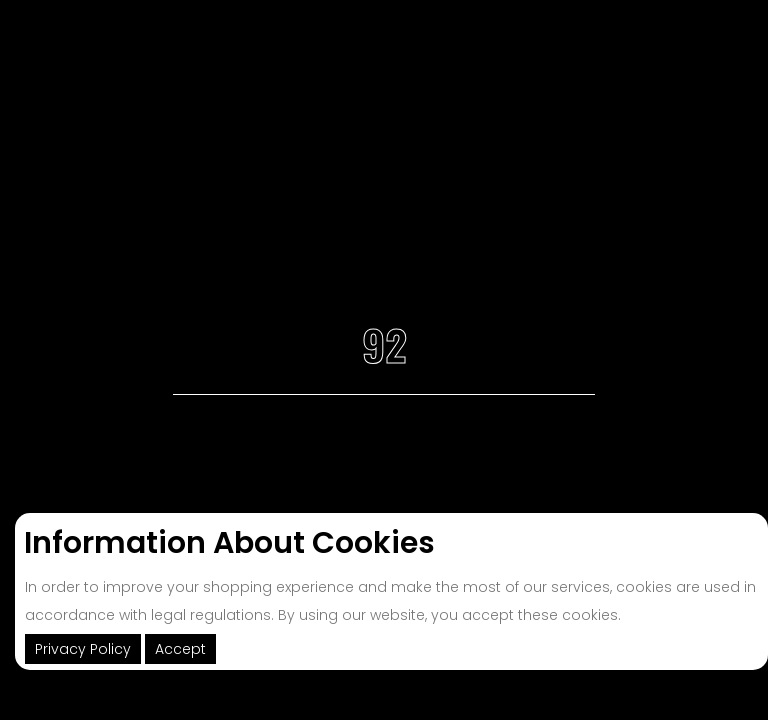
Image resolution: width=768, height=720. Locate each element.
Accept (180, 649)
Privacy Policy (83, 649)
